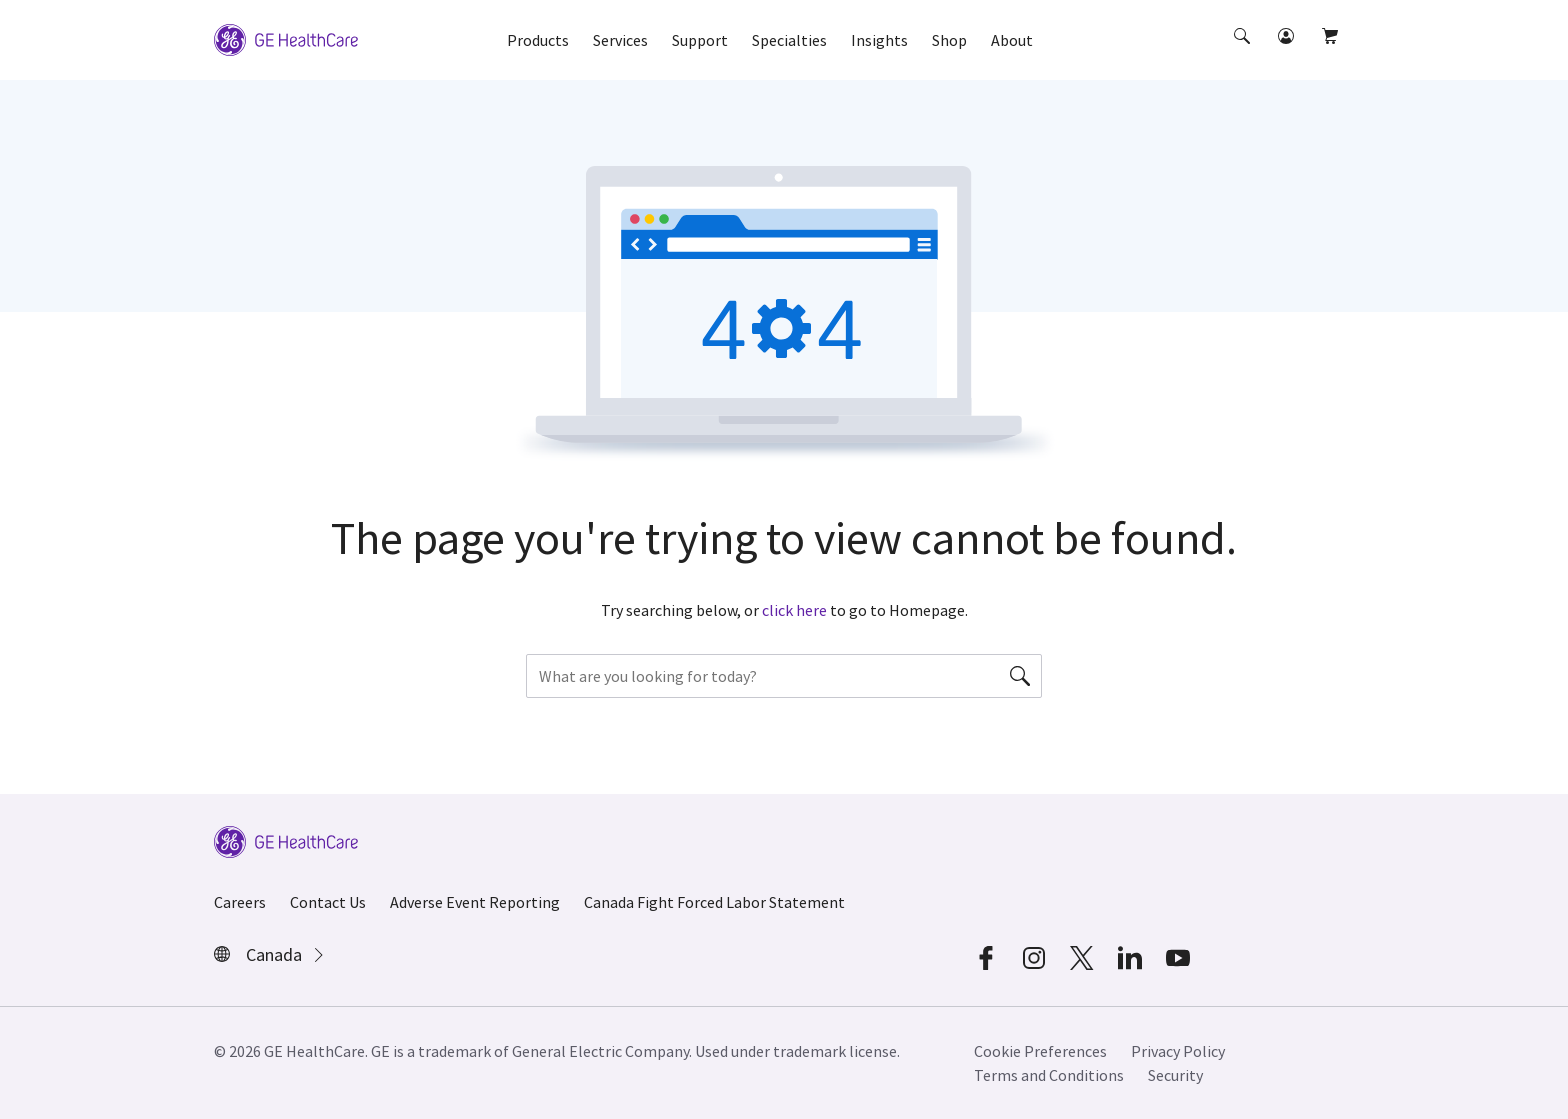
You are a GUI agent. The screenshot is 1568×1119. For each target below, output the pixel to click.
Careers (240, 902)
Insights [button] (879, 40)
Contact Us (328, 902)
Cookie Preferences (1040, 1051)
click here (794, 610)
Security (1175, 1075)
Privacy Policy (1178, 1051)
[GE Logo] (286, 38)
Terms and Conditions (1049, 1075)
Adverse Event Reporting (475, 902)
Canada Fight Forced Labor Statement (714, 902)
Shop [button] (949, 40)
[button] (1244, 54)
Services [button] (620, 40)
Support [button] (700, 40)
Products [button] (538, 40)
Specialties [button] (789, 40)
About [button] (1012, 40)
